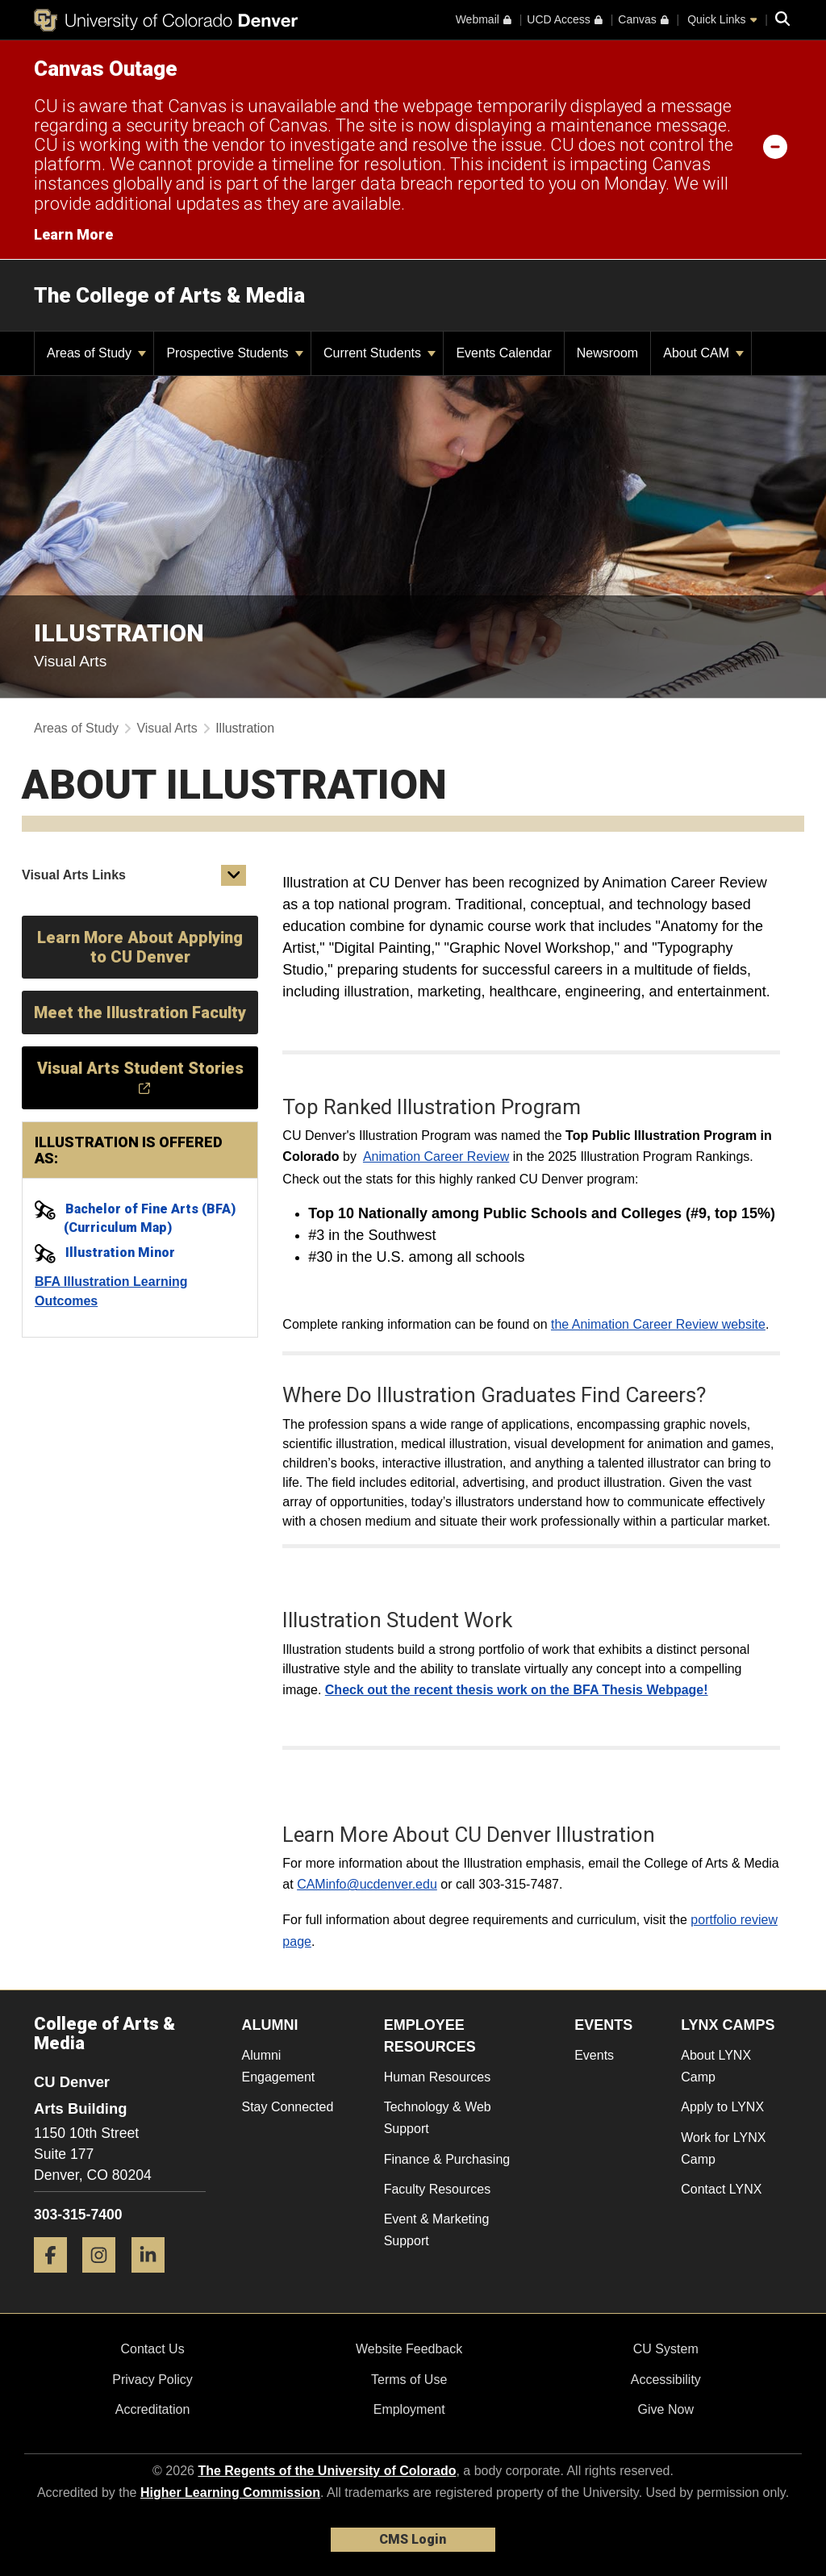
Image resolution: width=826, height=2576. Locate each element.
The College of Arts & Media (169, 295)
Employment (409, 2409)
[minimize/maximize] (775, 146)
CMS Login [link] (412, 2539)
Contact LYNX (721, 2189)
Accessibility (666, 2379)
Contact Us (152, 2349)
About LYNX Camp (716, 2066)
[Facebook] (56, 2279)
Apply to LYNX (722, 2107)
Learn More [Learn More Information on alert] (73, 234)
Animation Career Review (436, 1156)
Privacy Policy (152, 2379)
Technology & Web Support (437, 2118)
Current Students (379, 353)
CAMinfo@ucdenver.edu (367, 1884)
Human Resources (437, 2077)
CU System (666, 2349)
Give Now (666, 2409)
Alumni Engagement (278, 2066)
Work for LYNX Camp (723, 2148)
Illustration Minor (120, 1252)
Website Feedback (409, 2349)
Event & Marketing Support (437, 2230)
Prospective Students (234, 353)
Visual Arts (166, 728)
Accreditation (152, 2409)
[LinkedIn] (154, 2279)
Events (594, 2055)
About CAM (703, 353)
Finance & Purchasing (447, 2159)
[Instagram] (104, 2279)
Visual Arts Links (74, 875)
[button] (234, 875)
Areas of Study (96, 353)
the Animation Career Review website (658, 1324)
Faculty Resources (437, 2189)
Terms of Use (409, 2379)
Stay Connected (288, 2107)
